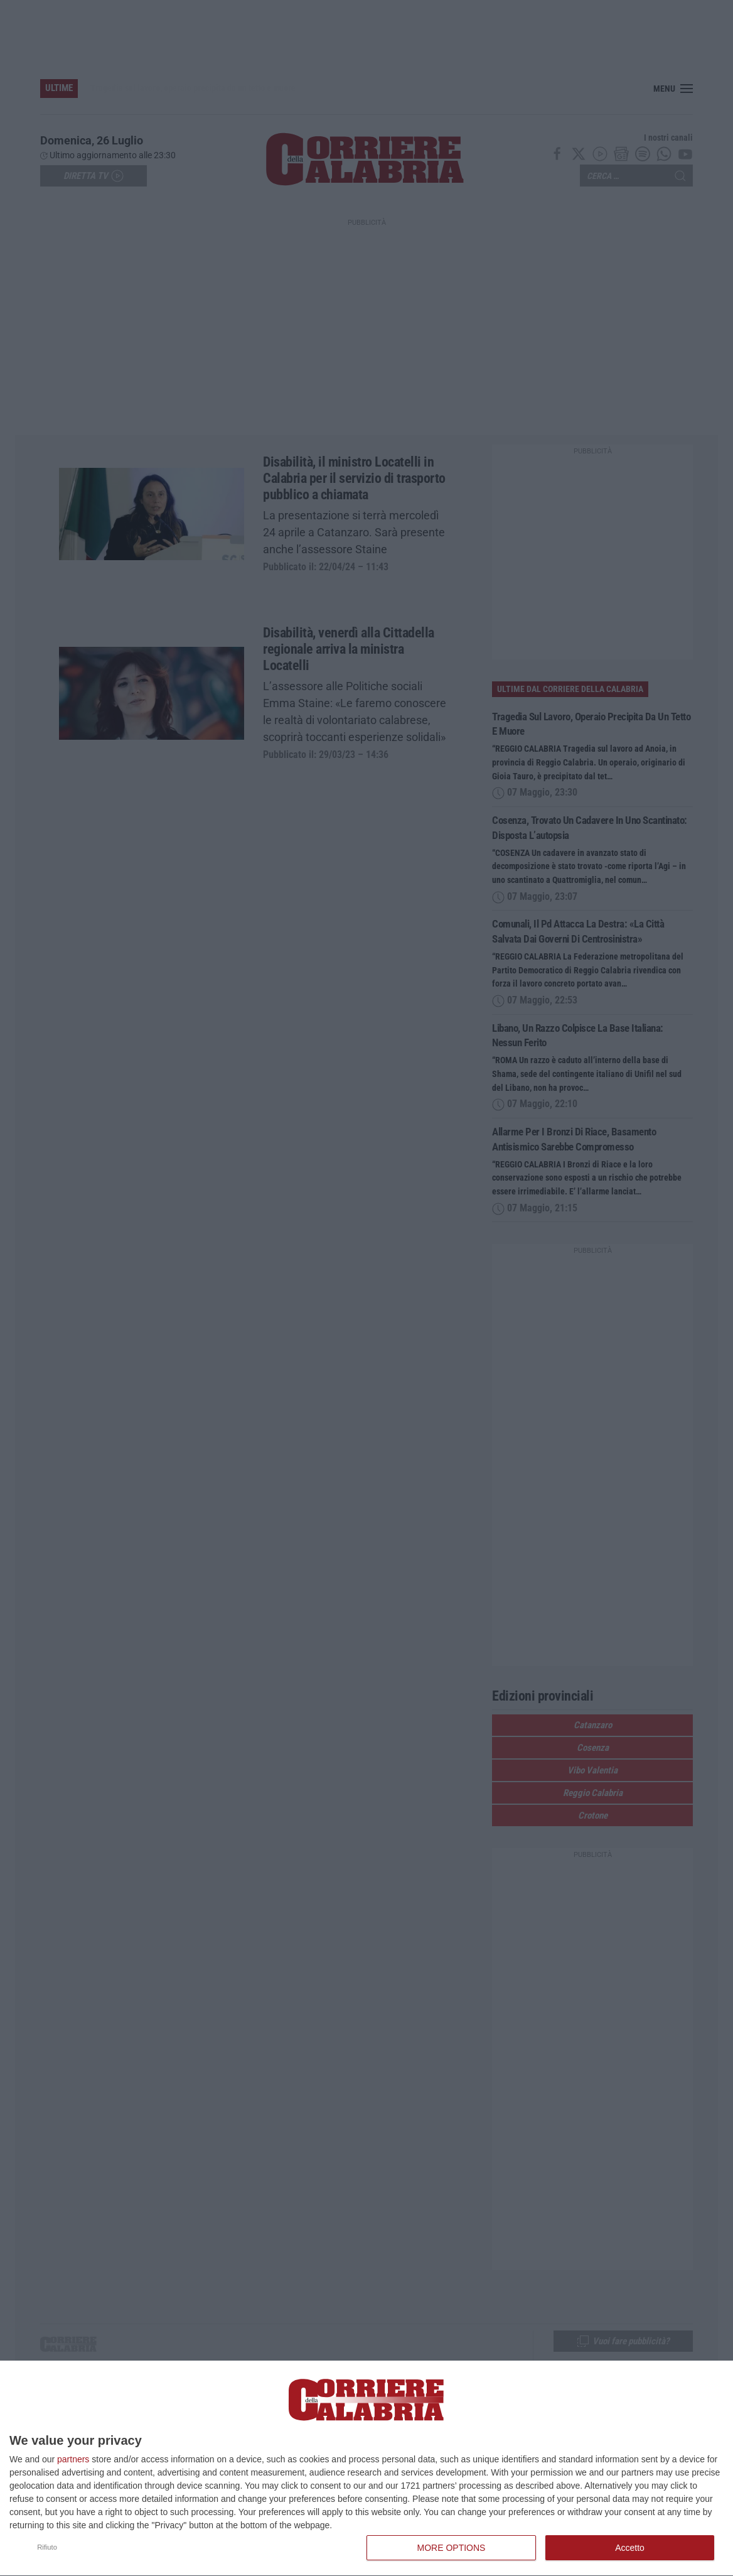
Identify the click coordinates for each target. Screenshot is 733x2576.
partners (73, 2459)
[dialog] (366, 2468)
